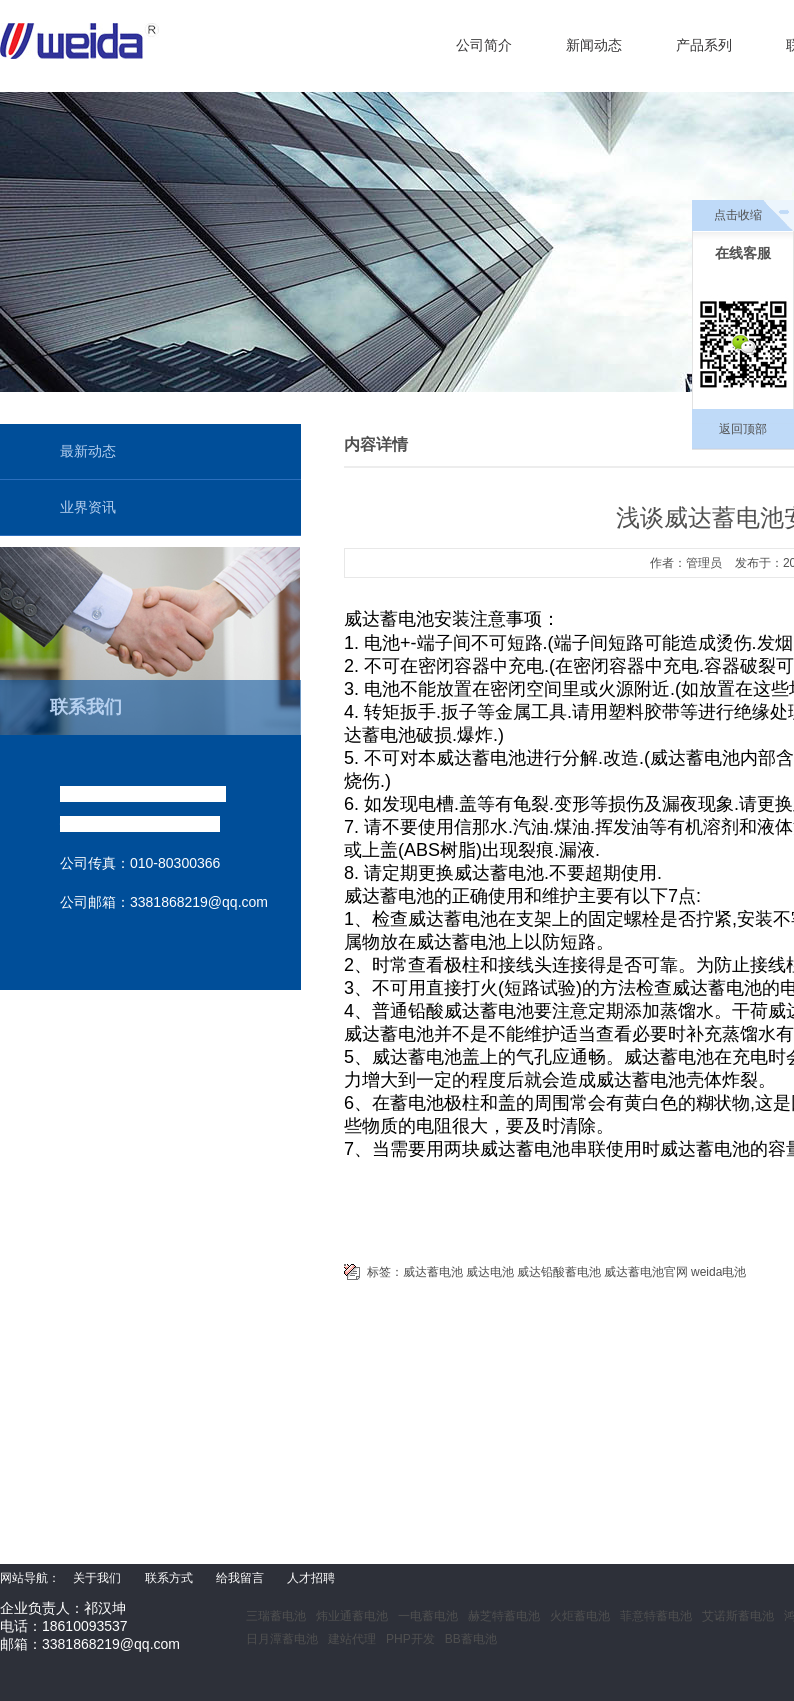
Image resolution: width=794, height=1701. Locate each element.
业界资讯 (88, 507)
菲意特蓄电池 (656, 1616)
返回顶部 (743, 429)
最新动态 (88, 451)
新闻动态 (594, 45)
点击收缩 (738, 215)
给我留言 (240, 1578)
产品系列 (704, 45)
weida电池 (718, 1272)
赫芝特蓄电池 (504, 1616)
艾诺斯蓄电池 (738, 1616)
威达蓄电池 (433, 1272)
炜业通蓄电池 (352, 1616)
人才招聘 (311, 1578)
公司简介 (484, 45)
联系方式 (169, 1578)
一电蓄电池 (428, 1616)
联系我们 (86, 707)
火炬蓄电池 (580, 1616)
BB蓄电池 (471, 1639)
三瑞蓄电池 (276, 1616)
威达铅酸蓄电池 (559, 1272)
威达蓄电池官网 (646, 1272)
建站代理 (352, 1639)
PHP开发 (410, 1639)
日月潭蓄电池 (282, 1639)
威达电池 (490, 1272)
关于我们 (97, 1578)
